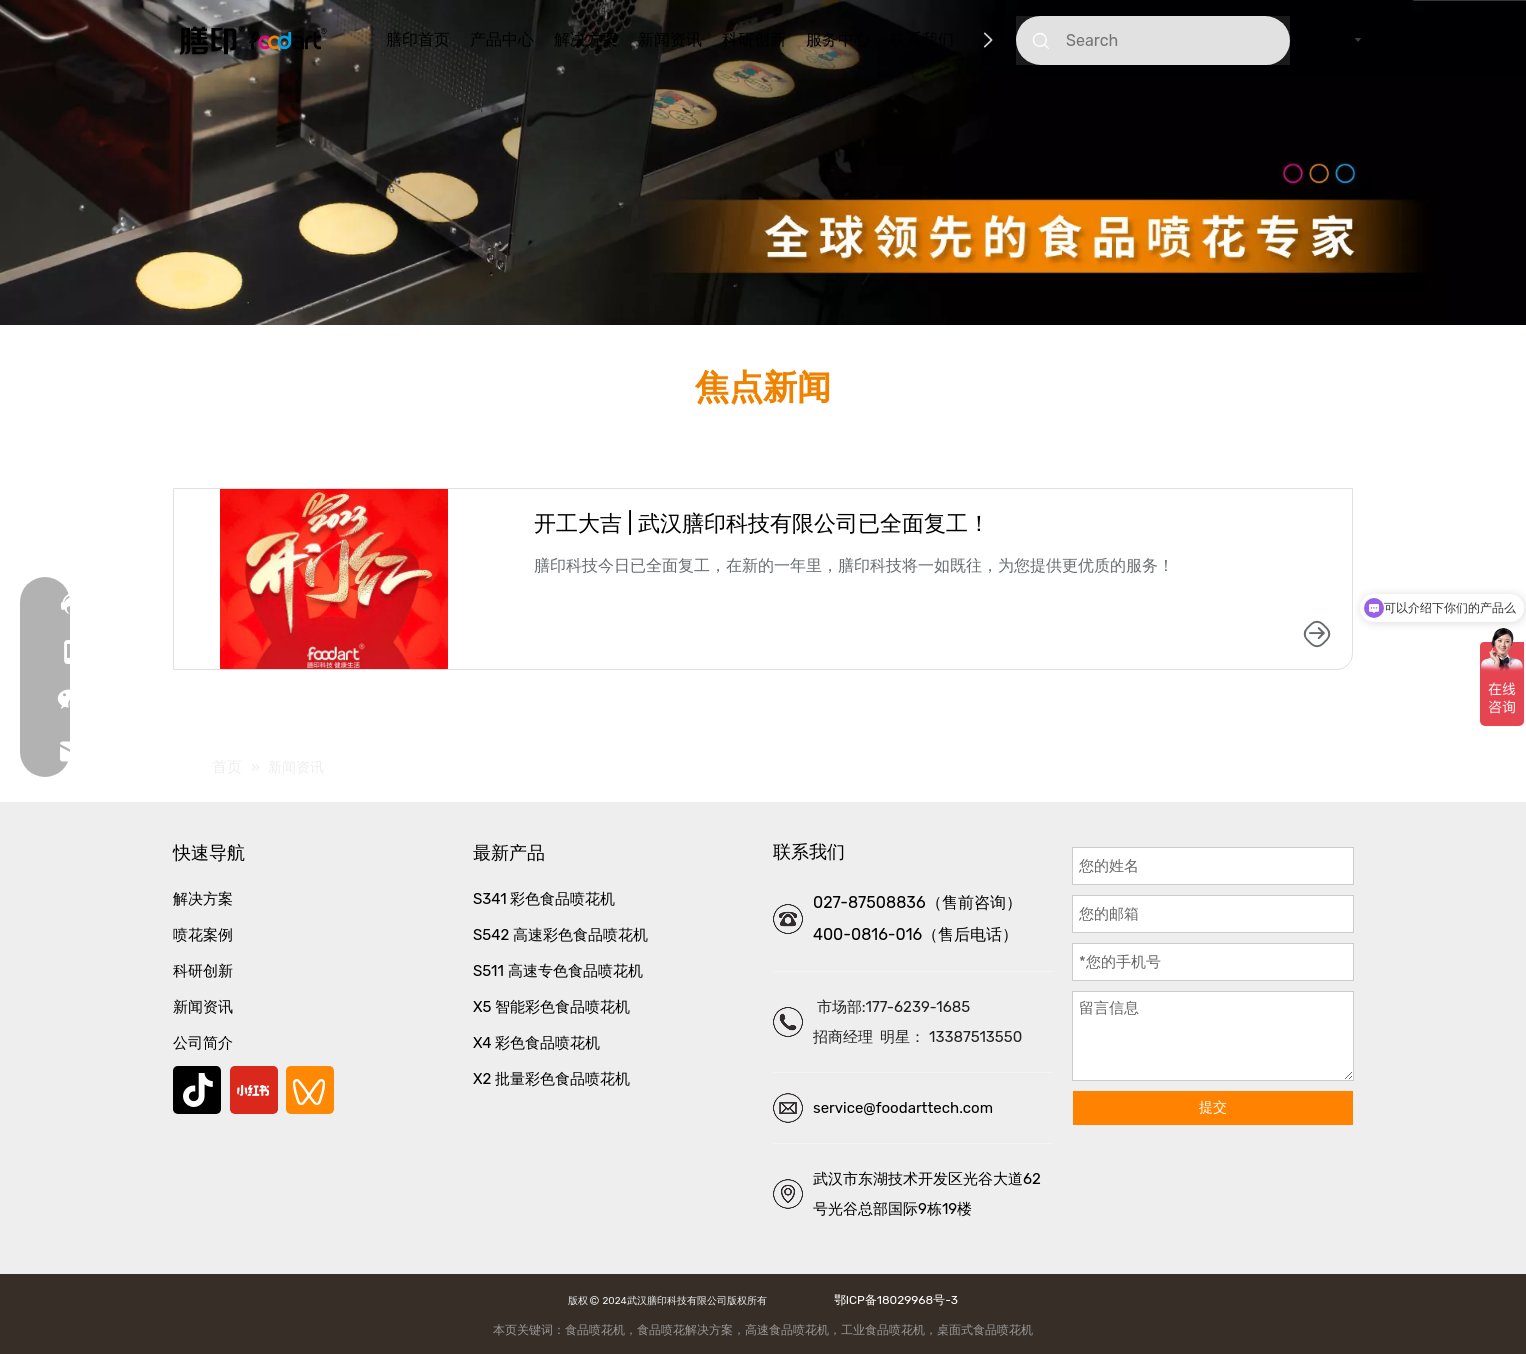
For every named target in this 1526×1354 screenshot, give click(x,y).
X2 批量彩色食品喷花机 (551, 1079)
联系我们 (922, 39)
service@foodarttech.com (903, 1108)
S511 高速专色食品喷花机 (558, 971)
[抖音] (197, 1090)
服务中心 (838, 39)
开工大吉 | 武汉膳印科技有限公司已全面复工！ (762, 523)
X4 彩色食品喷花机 (536, 1043)
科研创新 (754, 39)
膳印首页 (418, 39)
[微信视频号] (310, 1090)
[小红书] (254, 1090)
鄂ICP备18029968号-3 (893, 1300)
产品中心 (502, 39)
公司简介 (203, 1043)
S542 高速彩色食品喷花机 (560, 935)
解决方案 (586, 39)
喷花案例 (203, 935)
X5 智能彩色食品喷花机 (551, 1007)
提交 (1213, 1107)
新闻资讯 (670, 39)
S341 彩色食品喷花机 (544, 899)
